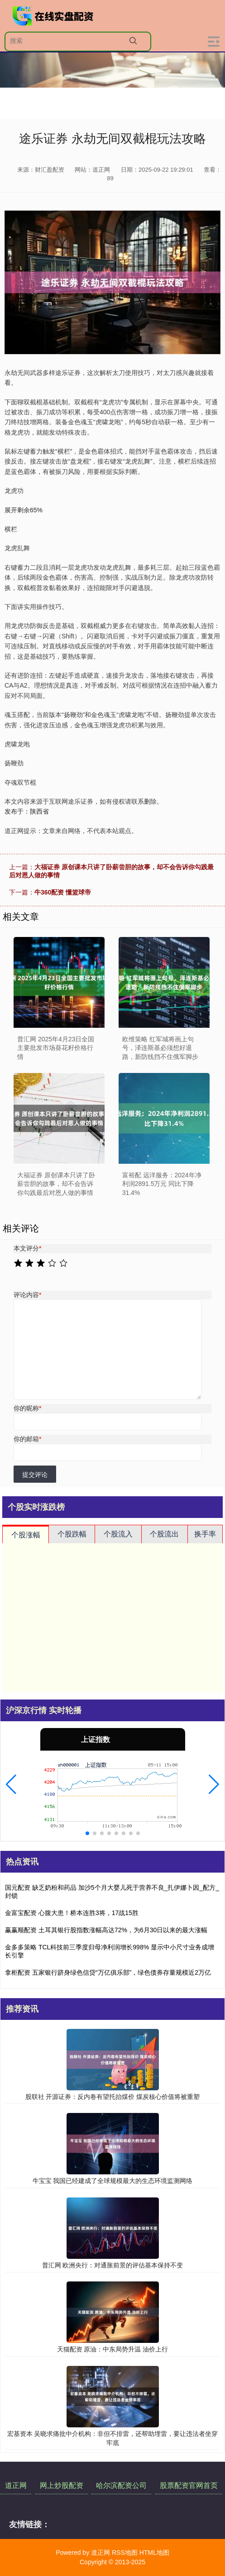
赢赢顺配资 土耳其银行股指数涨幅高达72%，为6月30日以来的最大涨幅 (106, 1930)
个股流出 (164, 1534)
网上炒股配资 (61, 2485)
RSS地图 (125, 2552)
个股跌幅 (71, 1534)
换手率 (205, 1534)
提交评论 (35, 1474)
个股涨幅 (25, 1535)
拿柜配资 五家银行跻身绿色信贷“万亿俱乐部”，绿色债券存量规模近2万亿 (108, 1972)
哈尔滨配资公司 (121, 2485)
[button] (11, 1784)
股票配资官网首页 (189, 2485)
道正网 (16, 2485)
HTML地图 (154, 2552)
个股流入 (118, 1534)
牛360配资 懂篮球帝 (62, 892)
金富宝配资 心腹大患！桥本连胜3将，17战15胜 (72, 1912)
